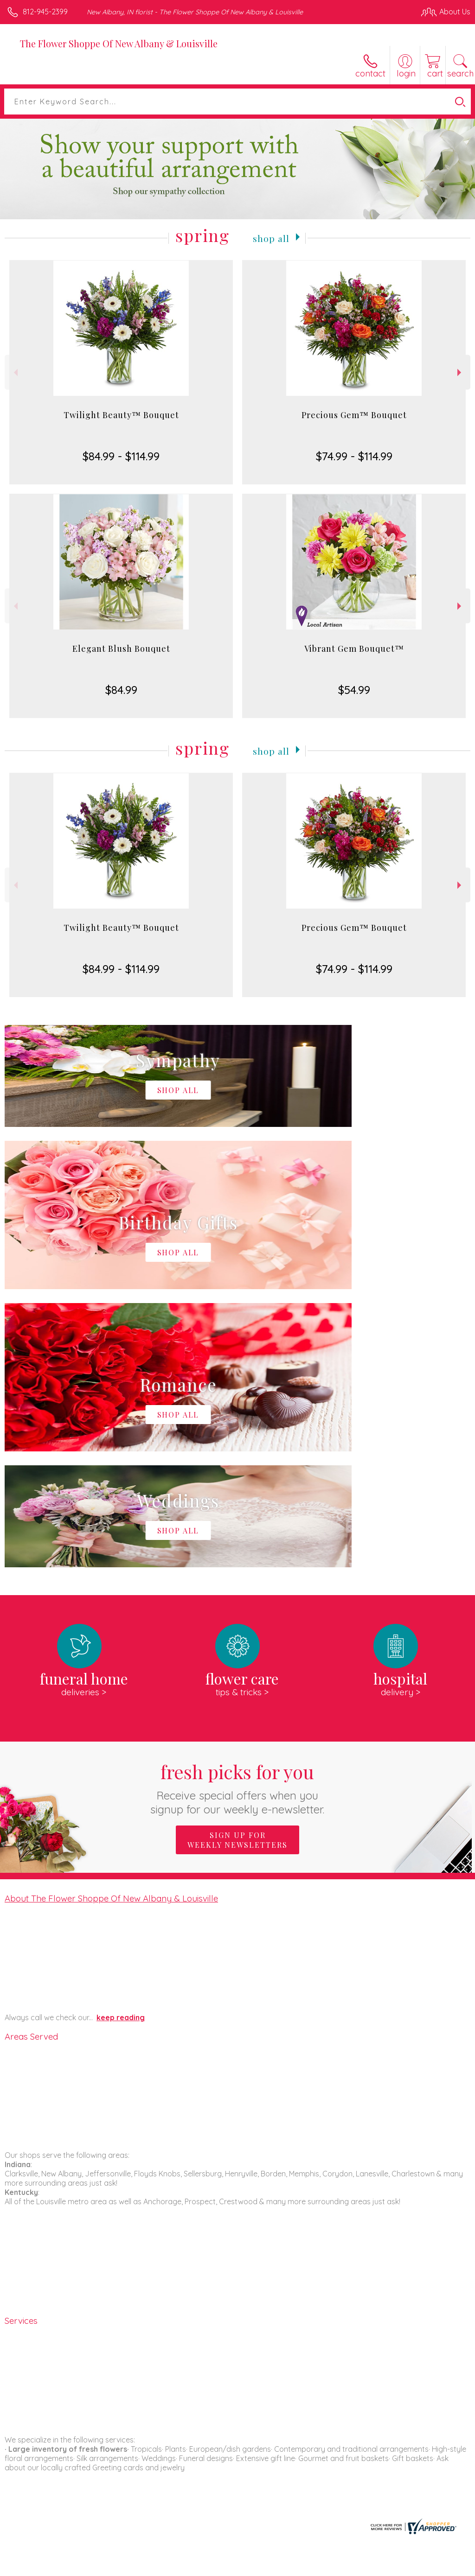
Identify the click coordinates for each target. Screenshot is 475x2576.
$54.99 (354, 690)
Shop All (271, 237)
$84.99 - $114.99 (121, 456)
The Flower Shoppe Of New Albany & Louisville (119, 43)
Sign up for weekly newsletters (237, 1561)
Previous (15, 372)
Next (460, 372)
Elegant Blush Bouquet (121, 648)
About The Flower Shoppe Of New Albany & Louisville (111, 1620)
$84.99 (121, 690)
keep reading (120, 1739)
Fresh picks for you (237, 1509)
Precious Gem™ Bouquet (354, 414)
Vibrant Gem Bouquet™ (354, 648)
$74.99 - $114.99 (354, 456)
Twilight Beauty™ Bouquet (121, 414)
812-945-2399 (45, 11)
